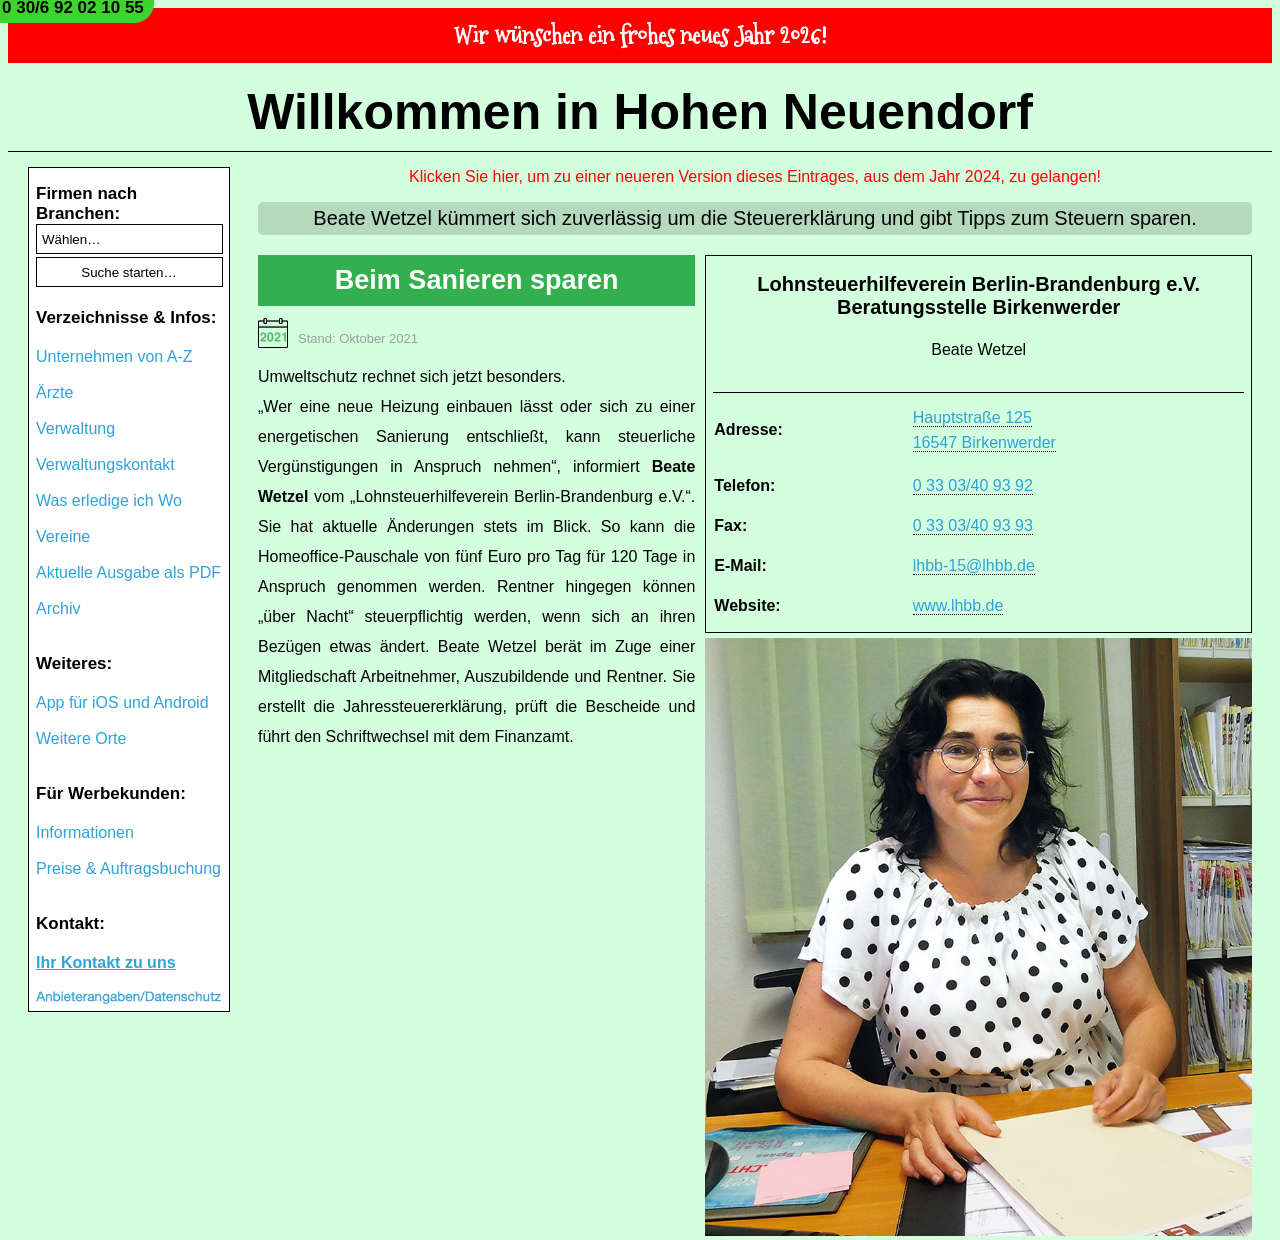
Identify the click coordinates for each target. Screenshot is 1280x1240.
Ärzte (54, 392)
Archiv (58, 608)
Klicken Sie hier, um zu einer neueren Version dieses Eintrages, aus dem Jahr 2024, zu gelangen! (755, 176)
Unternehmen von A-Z (114, 356)
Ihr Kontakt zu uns (106, 962)
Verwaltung (75, 428)
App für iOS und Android (122, 702)
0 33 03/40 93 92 (973, 485)
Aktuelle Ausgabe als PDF (128, 572)
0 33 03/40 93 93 (973, 525)
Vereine (63, 536)
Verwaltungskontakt (105, 464)
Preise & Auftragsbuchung (128, 868)
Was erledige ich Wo (109, 500)
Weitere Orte (81, 738)
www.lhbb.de (958, 605)
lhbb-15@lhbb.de (974, 565)
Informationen (85, 832)
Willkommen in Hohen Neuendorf (640, 112)
